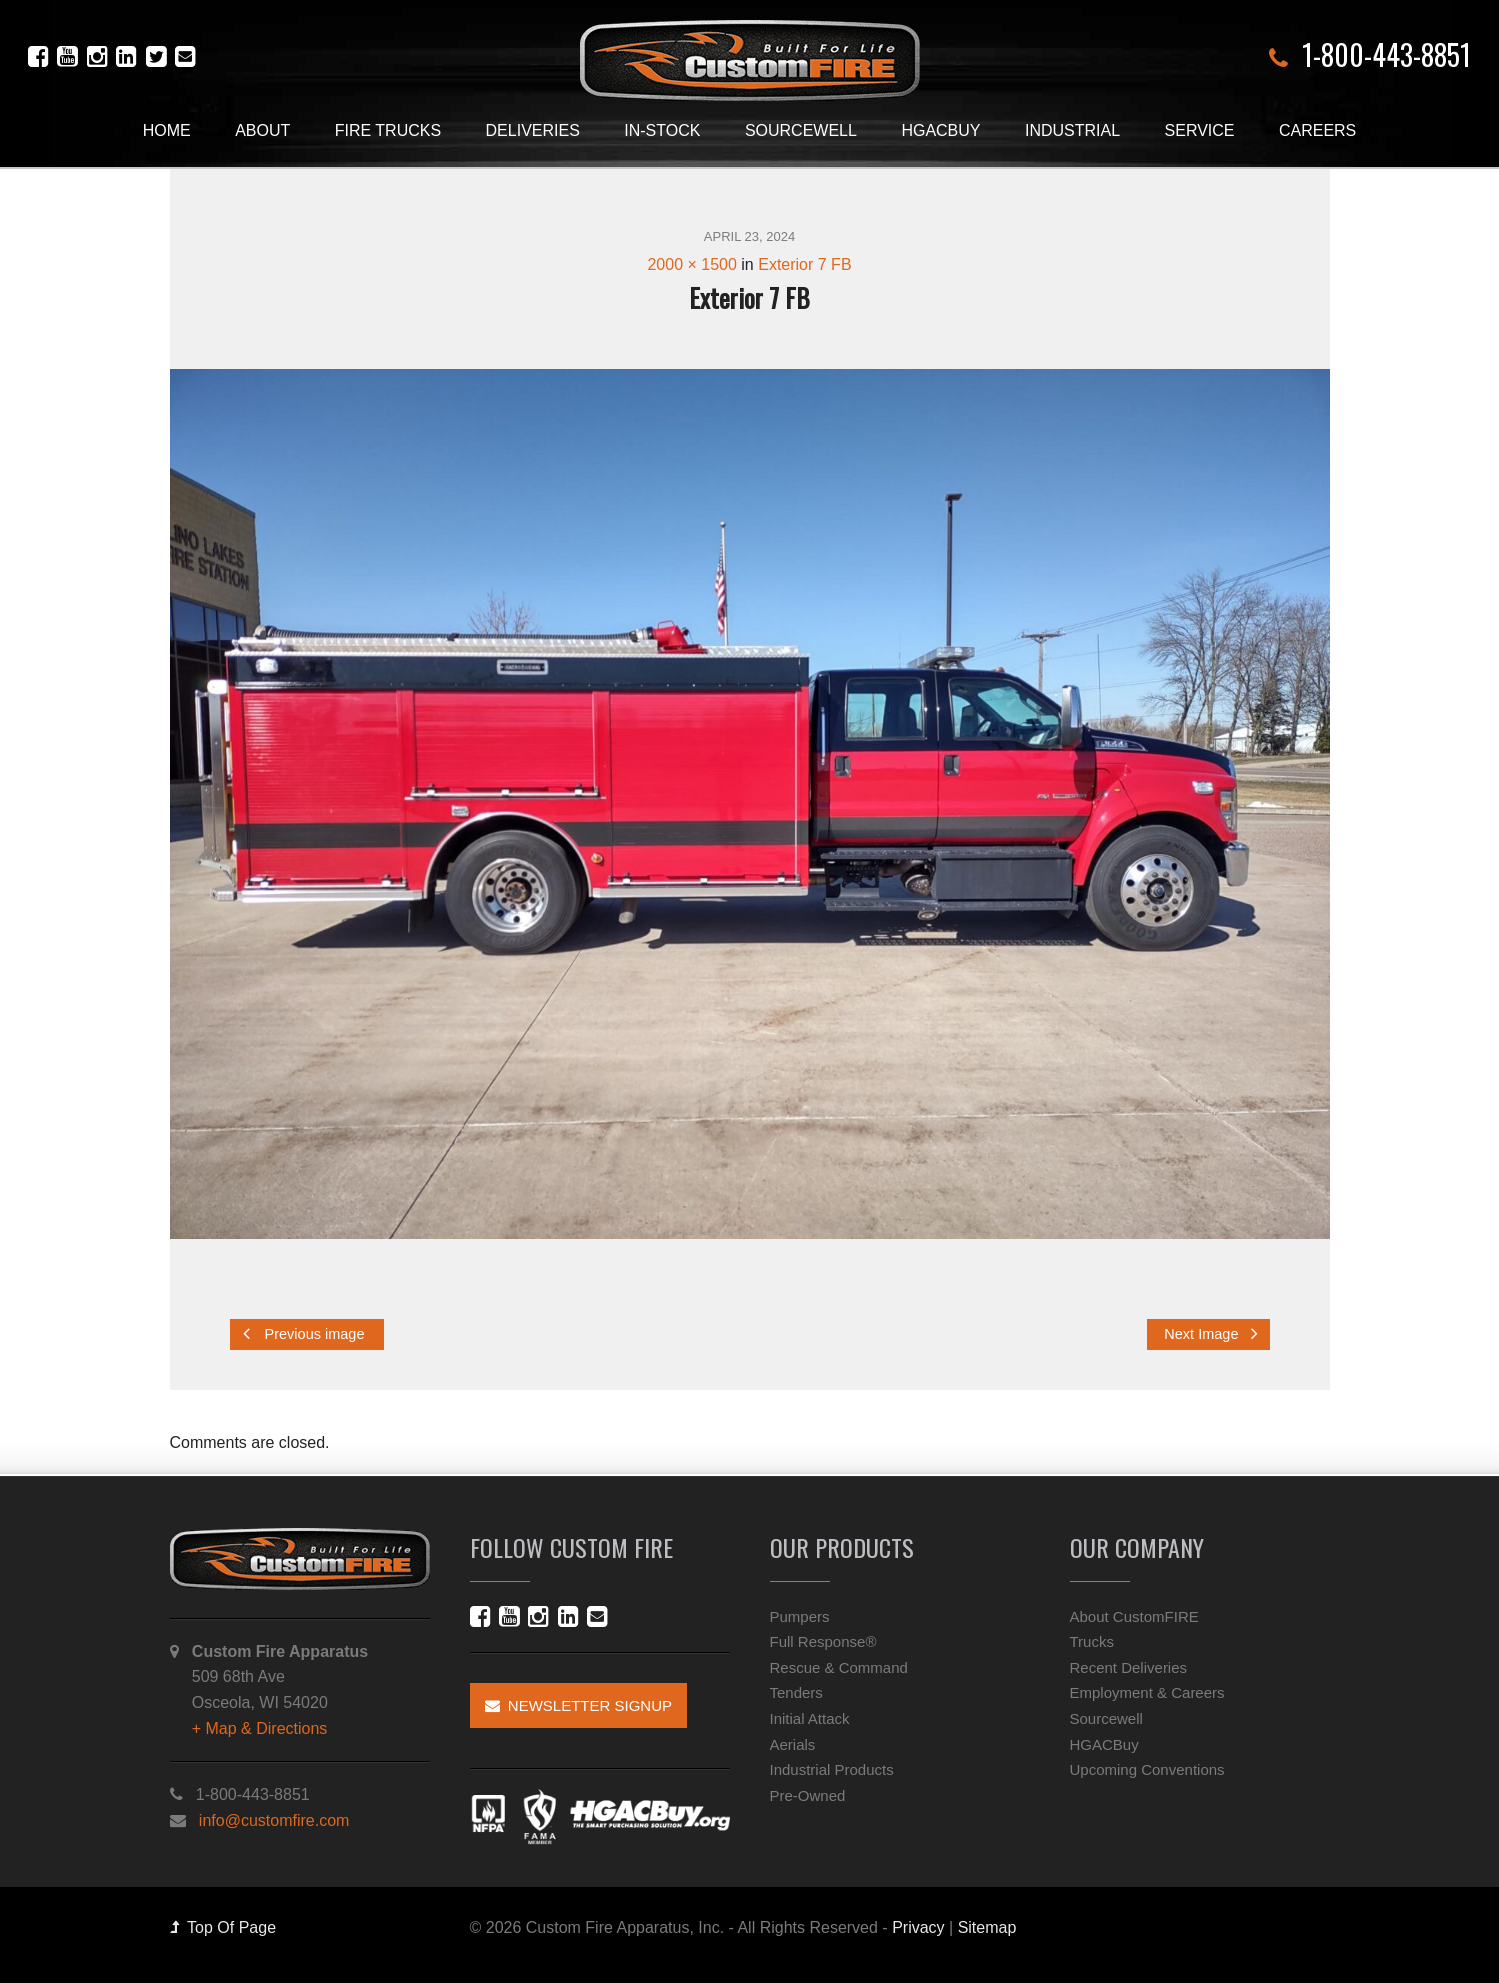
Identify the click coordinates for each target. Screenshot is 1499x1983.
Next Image (1210, 1333)
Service (1200, 130)
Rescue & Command (839, 1667)
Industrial (1072, 130)
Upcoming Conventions (1147, 1769)
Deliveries (533, 130)
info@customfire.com (274, 1820)
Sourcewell (801, 130)
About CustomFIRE (1134, 1616)
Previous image (304, 1333)
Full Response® (823, 1641)
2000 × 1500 (691, 264)
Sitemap (987, 1927)
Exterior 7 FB (804, 264)
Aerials (793, 1744)
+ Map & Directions (260, 1728)
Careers (1317, 130)
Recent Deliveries (1129, 1667)
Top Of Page (223, 1927)
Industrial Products (832, 1769)
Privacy (918, 1927)
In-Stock (662, 130)
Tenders (796, 1692)
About (262, 130)
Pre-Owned (808, 1795)
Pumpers (800, 1616)
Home (167, 130)
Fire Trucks (388, 130)
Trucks (1092, 1641)
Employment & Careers (1147, 1692)
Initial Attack (810, 1718)
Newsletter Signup (579, 1705)
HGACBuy (940, 130)
